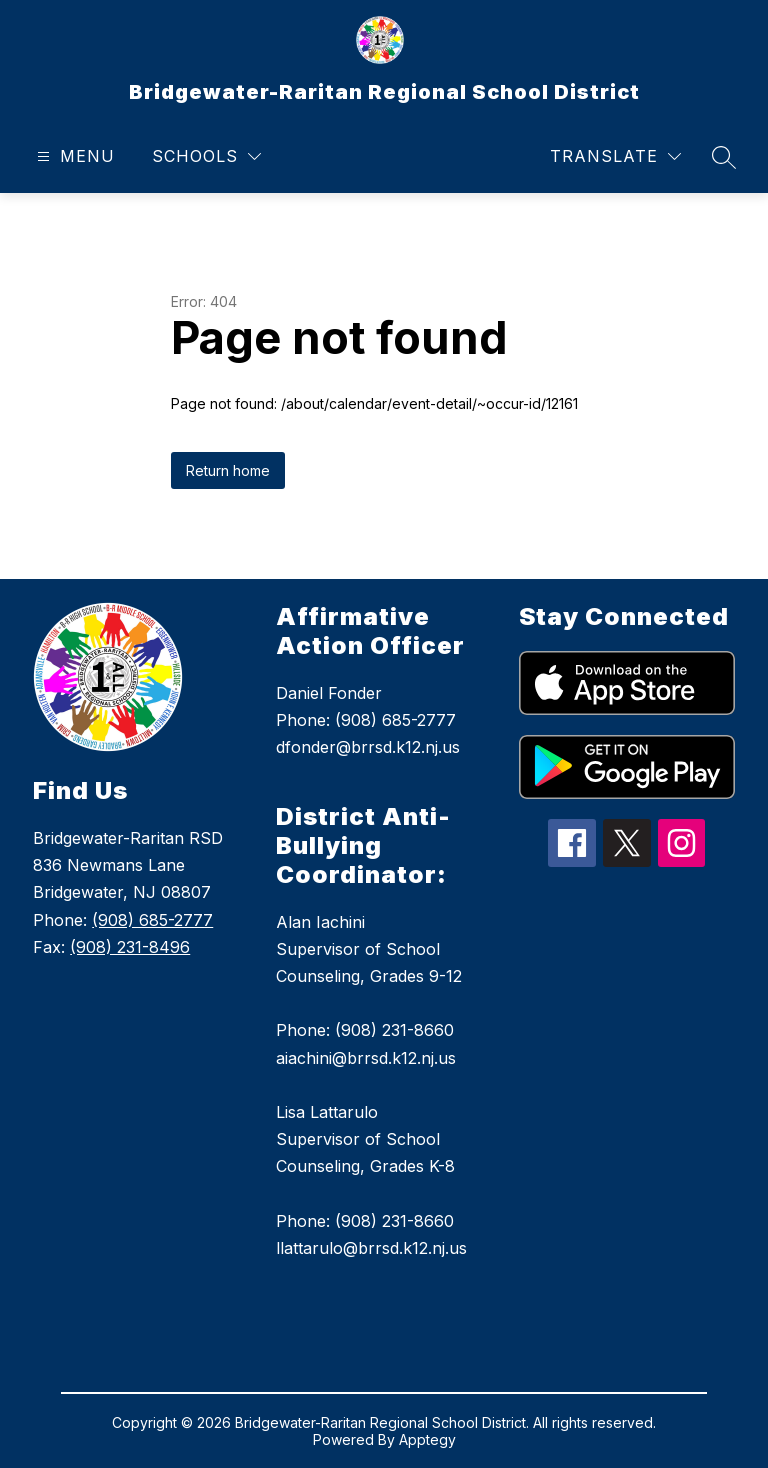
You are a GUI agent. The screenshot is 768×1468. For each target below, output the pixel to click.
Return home (228, 470)
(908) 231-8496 (130, 947)
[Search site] (724, 157)
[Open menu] (73, 156)
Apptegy (427, 1439)
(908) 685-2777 (152, 920)
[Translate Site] (615, 156)
